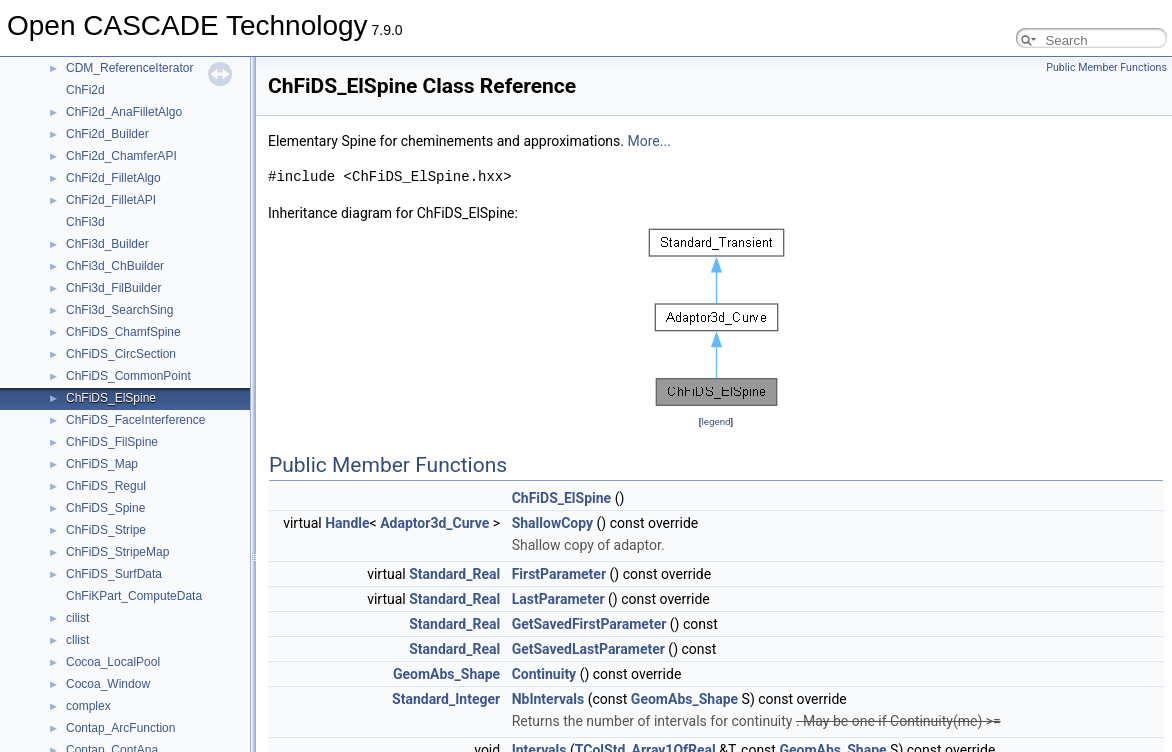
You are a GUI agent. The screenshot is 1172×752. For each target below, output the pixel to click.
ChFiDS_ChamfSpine (123, 332)
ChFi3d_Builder (107, 244)
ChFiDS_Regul (106, 486)
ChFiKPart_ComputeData (134, 596)
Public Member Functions (1106, 67)
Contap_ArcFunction (120, 728)
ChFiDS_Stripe (106, 530)
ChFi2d (85, 90)
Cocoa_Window (108, 684)
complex (88, 706)
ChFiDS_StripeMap (117, 552)
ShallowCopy (552, 523)
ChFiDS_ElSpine (111, 398)
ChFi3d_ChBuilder (115, 266)
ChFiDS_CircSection (121, 354)
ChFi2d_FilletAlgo (113, 178)
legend (715, 421)
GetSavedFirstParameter (589, 624)
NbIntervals (548, 699)
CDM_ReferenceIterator (129, 68)
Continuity (544, 674)
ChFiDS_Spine (105, 508)
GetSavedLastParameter (588, 649)
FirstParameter (559, 574)
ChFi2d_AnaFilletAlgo (124, 112)
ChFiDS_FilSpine (112, 442)
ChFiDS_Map (102, 464)
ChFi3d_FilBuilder (113, 288)
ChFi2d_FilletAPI (111, 200)
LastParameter (558, 599)
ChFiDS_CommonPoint (128, 376)
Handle (347, 523)
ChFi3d (85, 222)
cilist (77, 618)
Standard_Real (454, 574)
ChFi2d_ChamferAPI (121, 156)
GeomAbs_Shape (446, 674)
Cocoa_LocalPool (113, 662)
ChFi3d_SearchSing (119, 310)
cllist (77, 640)
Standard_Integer (446, 699)
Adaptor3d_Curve (434, 523)
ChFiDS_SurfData (114, 574)
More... (649, 141)
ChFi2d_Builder (107, 134)
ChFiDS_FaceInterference (135, 420)
